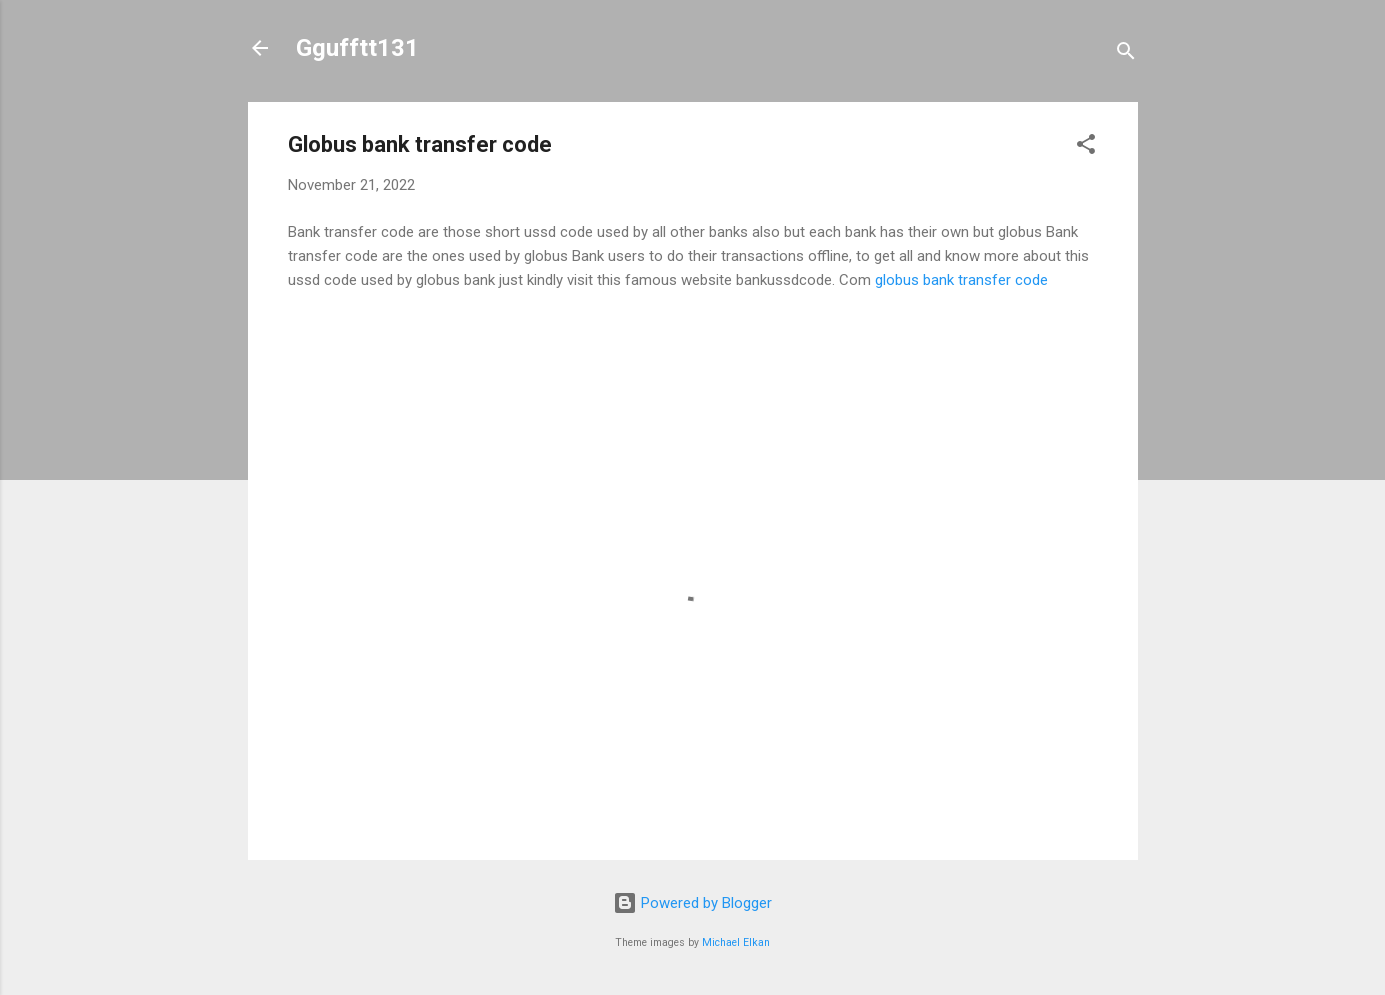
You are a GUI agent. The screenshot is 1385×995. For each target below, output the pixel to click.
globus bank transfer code (961, 280)
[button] (1086, 147)
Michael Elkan (736, 942)
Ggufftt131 (357, 48)
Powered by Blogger (692, 903)
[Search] (1126, 54)
